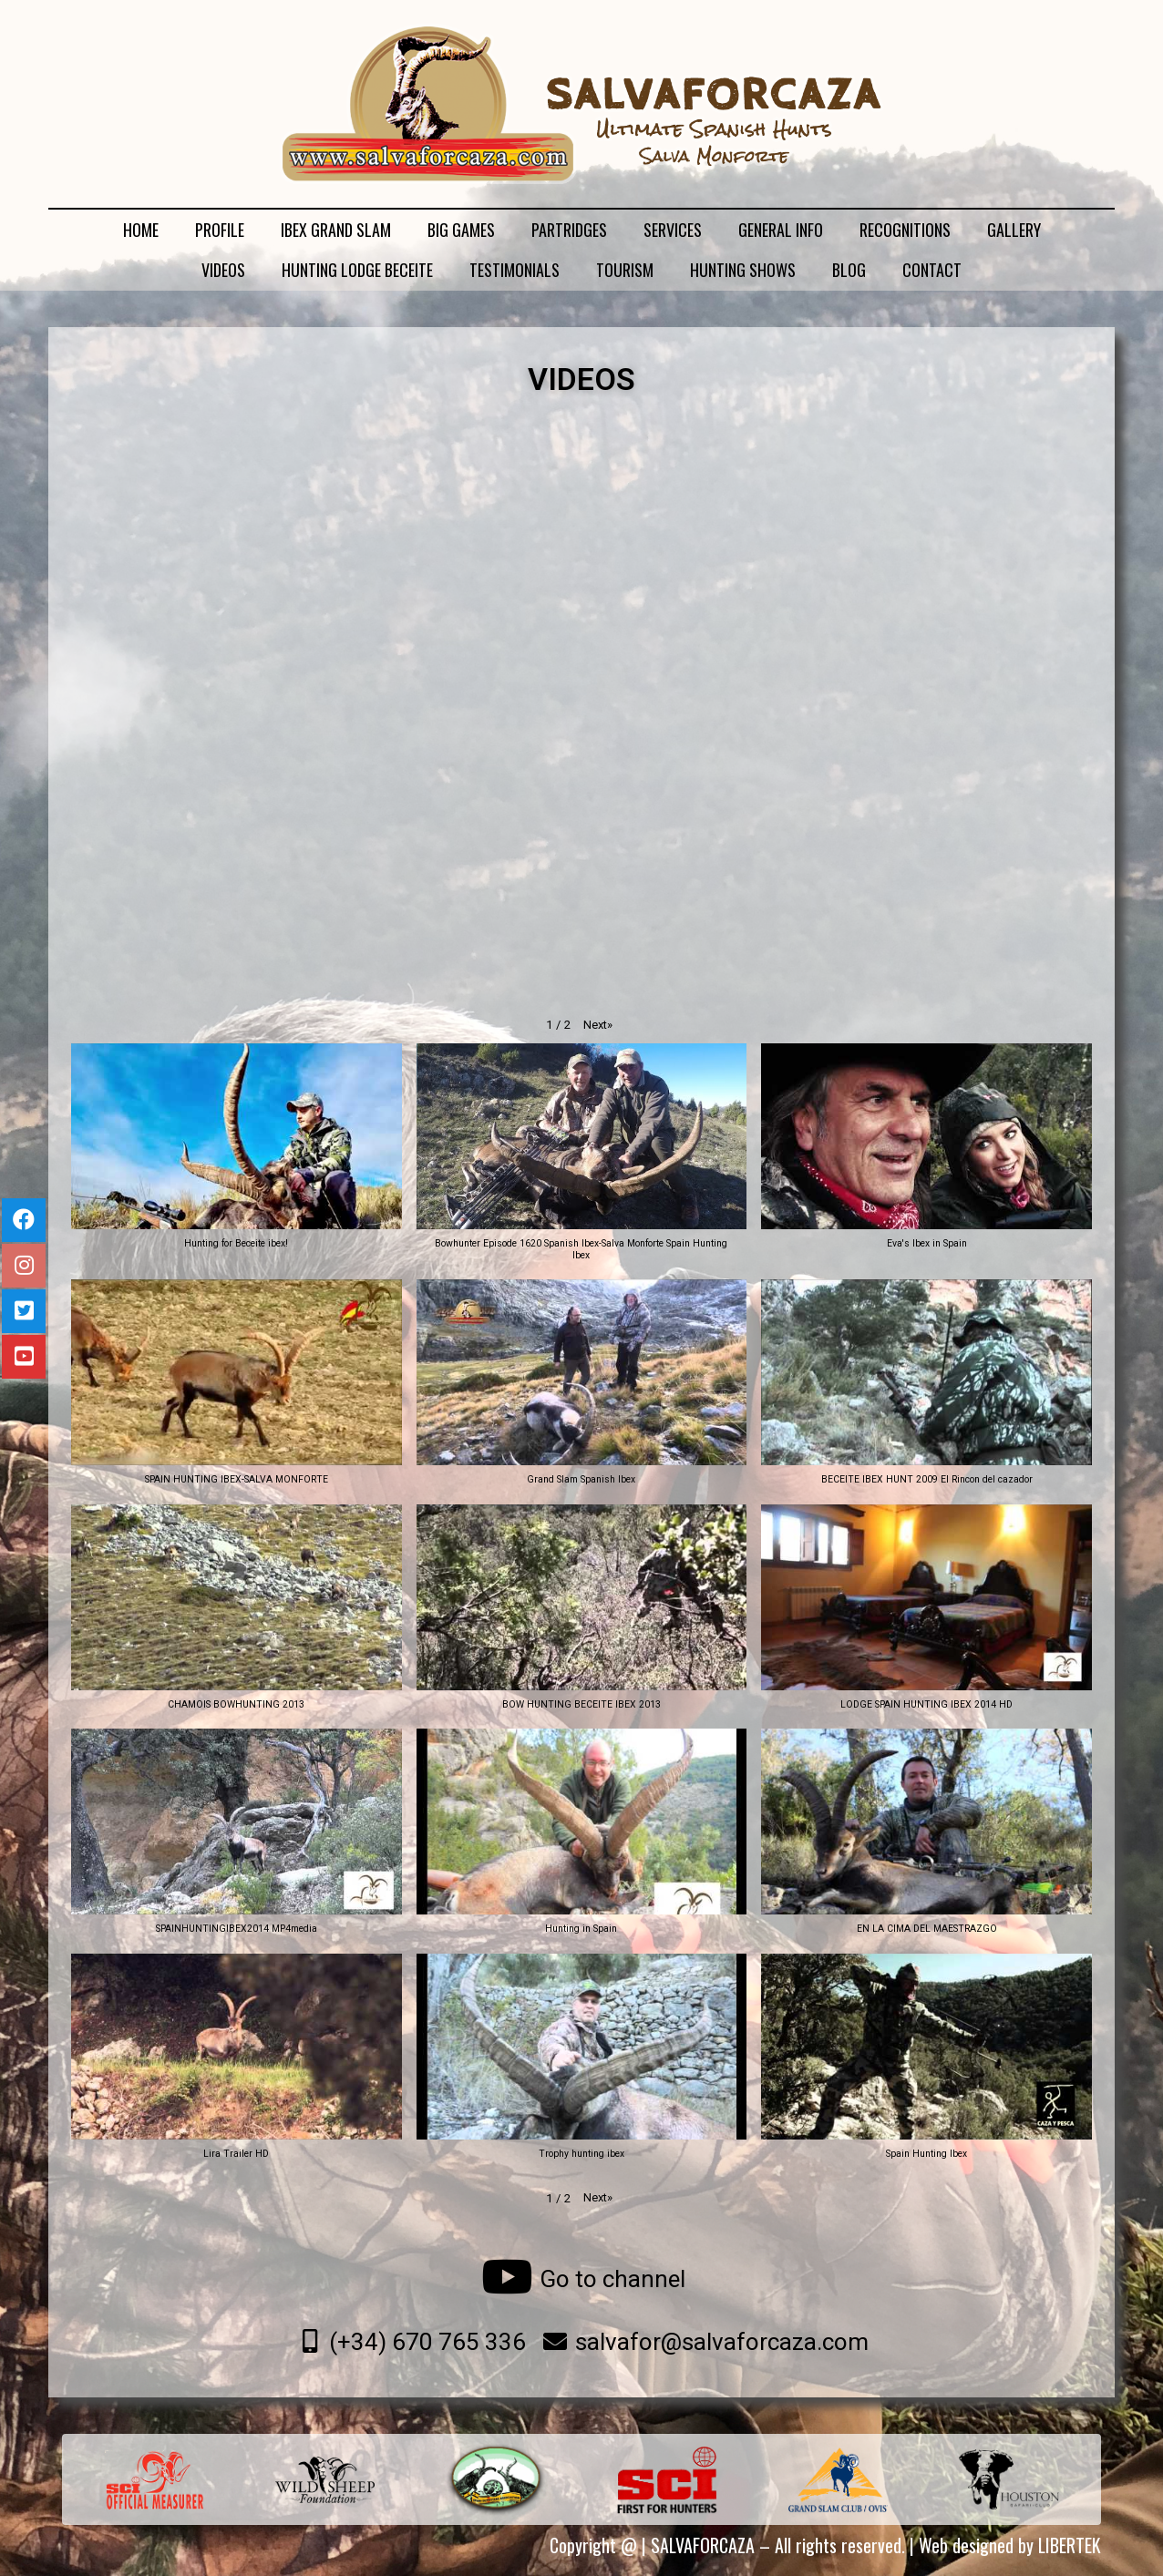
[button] (598, 1024)
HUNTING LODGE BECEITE (357, 270)
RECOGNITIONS (905, 229)
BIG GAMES (461, 229)
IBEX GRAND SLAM (336, 229)
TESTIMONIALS (514, 270)
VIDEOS (223, 270)
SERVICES (672, 229)
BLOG (849, 270)
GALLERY (1014, 229)
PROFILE (219, 229)
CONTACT (932, 270)
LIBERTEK (1069, 2545)
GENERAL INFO (780, 229)
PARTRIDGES (569, 229)
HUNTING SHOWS (743, 270)
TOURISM (625, 270)
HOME (141, 229)
